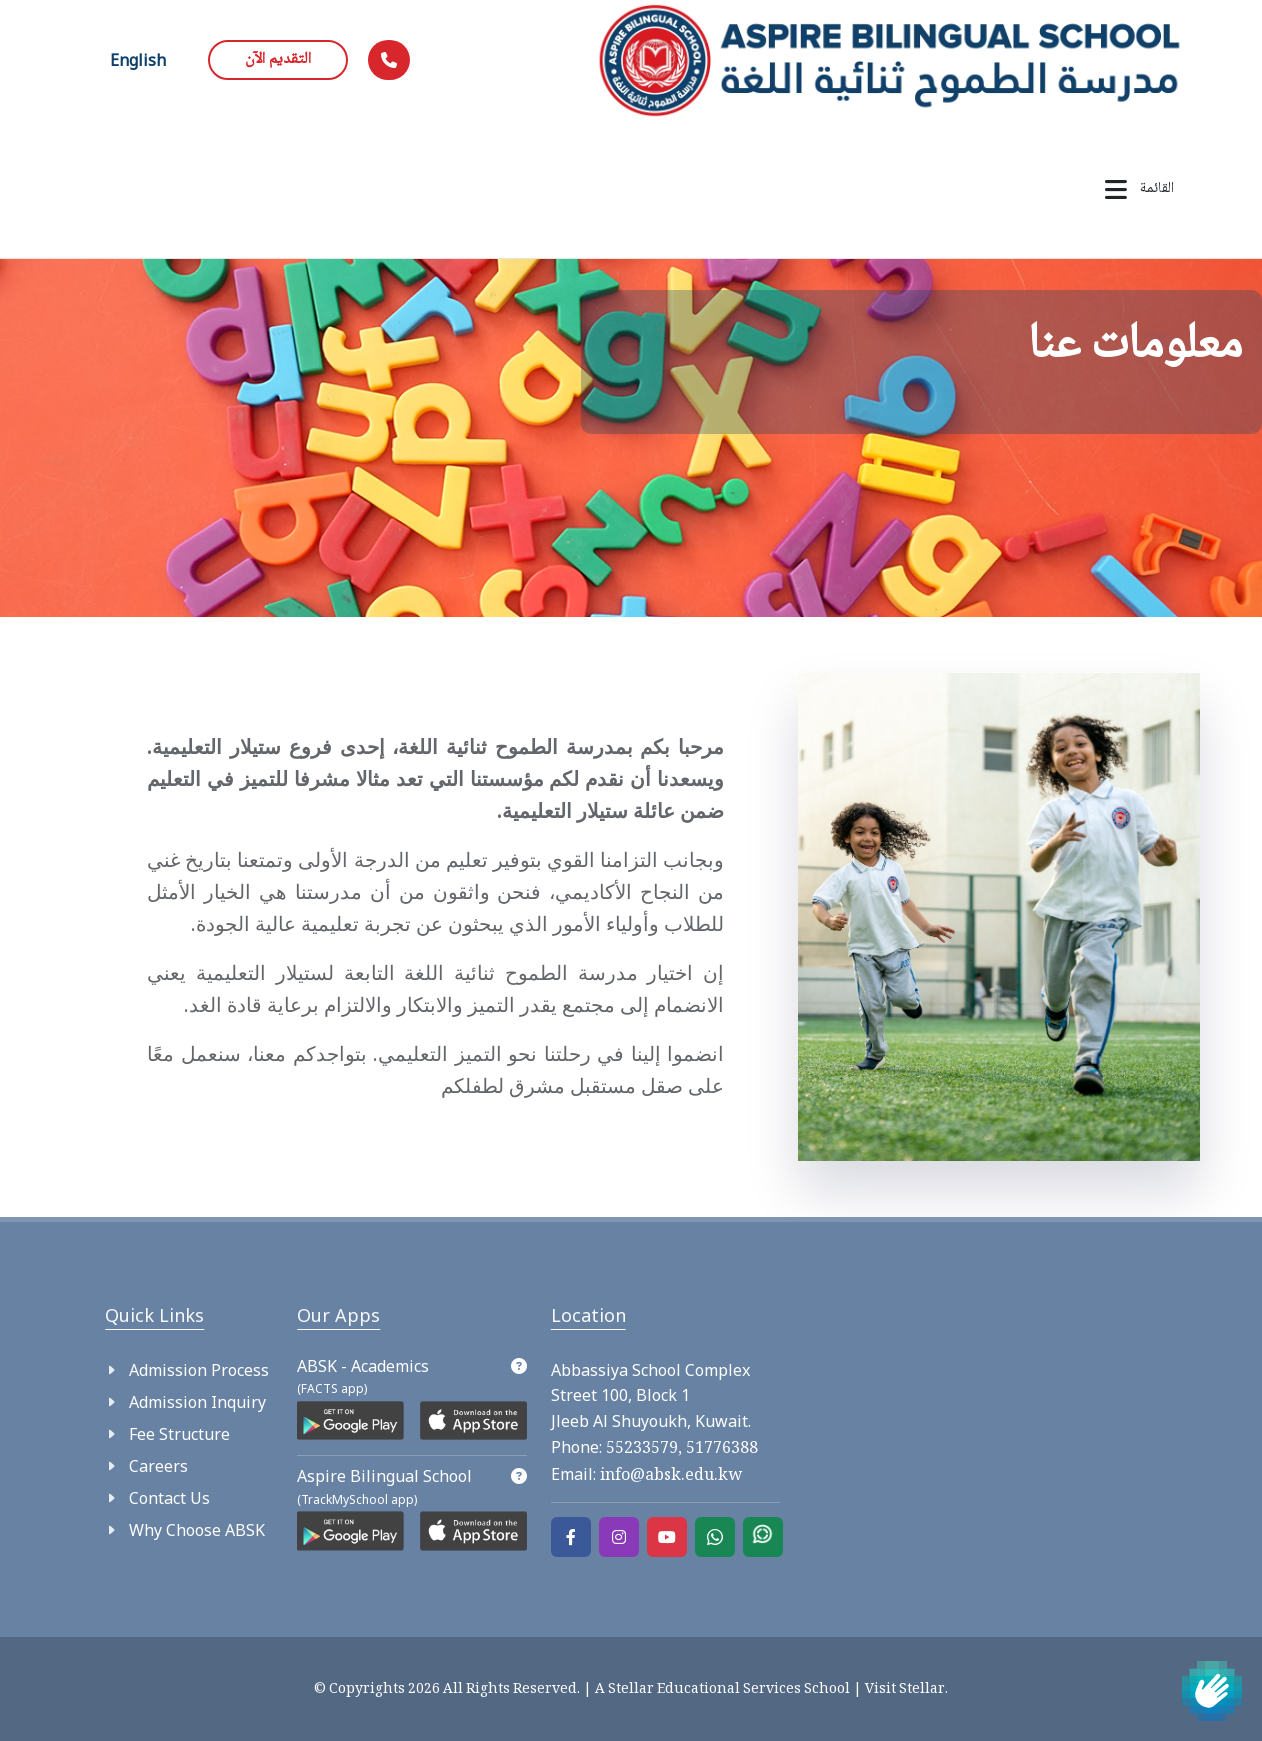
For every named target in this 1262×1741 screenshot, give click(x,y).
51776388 (720, 1449)
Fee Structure (179, 1434)
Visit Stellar (905, 1690)
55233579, (644, 1449)
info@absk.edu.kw (669, 1476)
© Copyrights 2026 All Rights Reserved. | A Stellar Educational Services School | (589, 1690)
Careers (158, 1466)
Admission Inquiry (197, 1402)
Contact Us (169, 1498)
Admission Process (199, 1370)
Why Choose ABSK (197, 1530)
